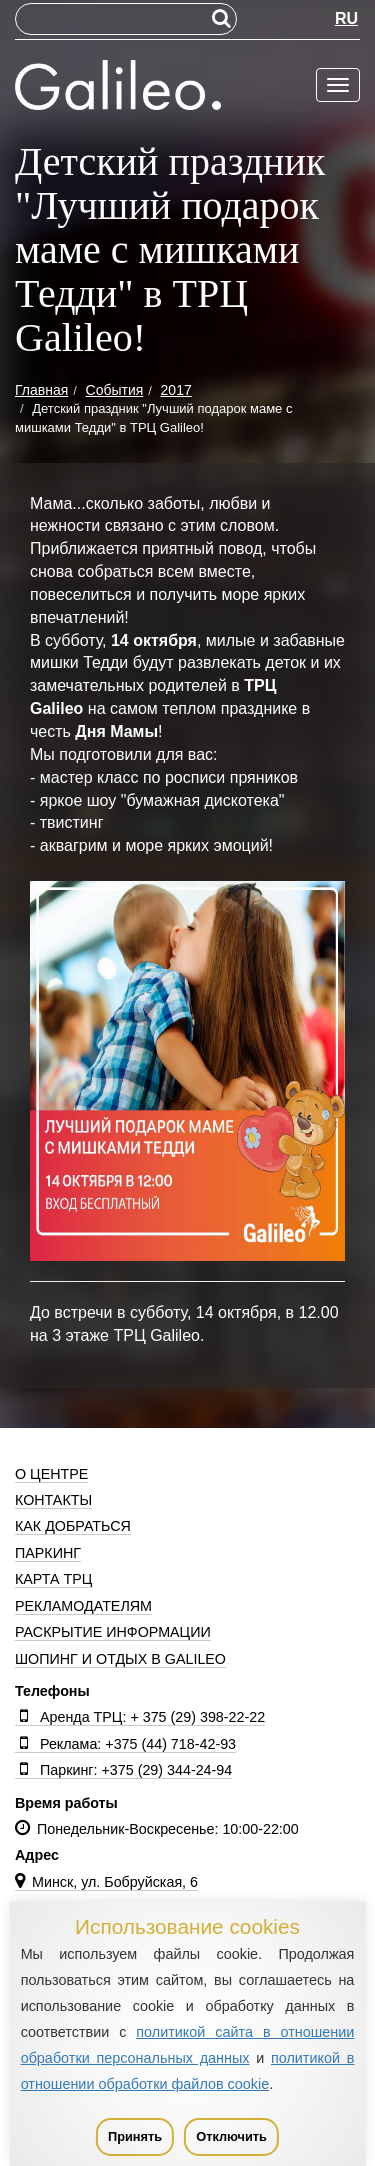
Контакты (53, 1500)
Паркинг (48, 1553)
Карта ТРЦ (53, 1579)
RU (346, 18)
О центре (51, 1474)
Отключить (231, 2136)
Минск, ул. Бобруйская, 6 (106, 1882)
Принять (135, 2136)
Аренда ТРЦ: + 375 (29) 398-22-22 (140, 1717)
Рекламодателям (83, 1606)
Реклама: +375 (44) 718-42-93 (125, 1744)
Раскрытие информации (113, 1632)
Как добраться (73, 1526)
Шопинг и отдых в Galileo (120, 1659)
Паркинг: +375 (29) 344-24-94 (123, 1770)
